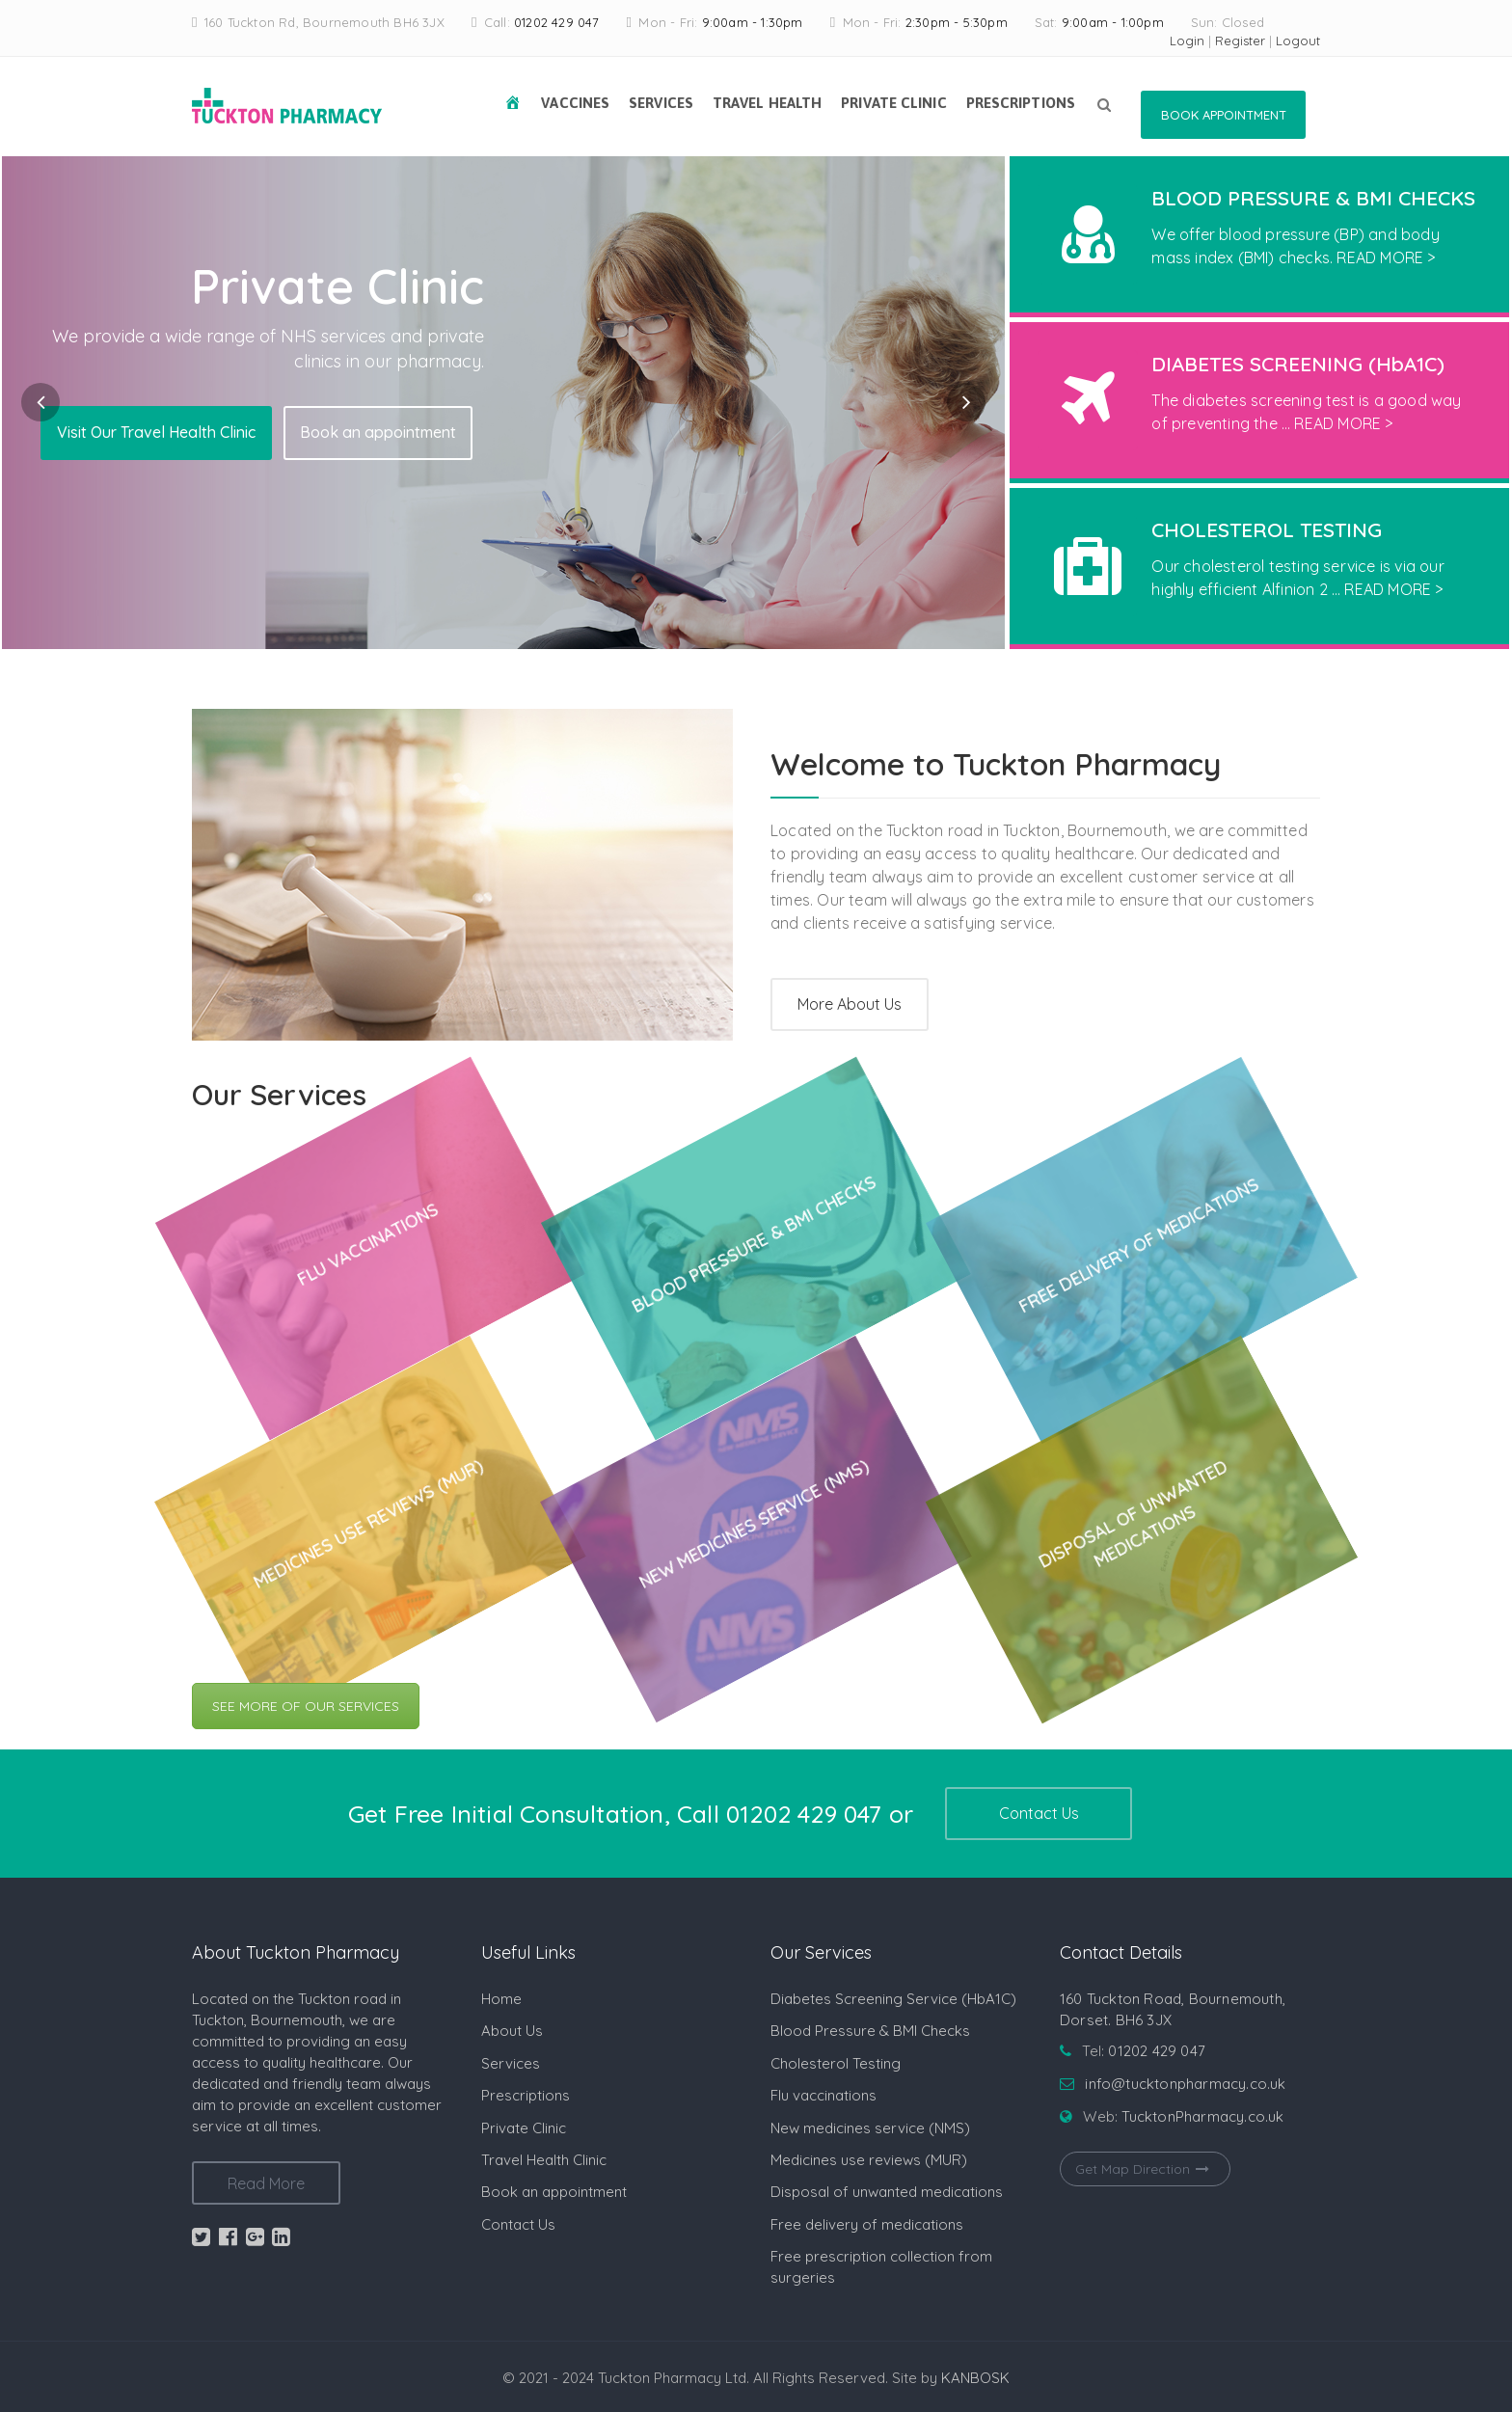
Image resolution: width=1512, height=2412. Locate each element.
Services (661, 103)
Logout (1298, 40)
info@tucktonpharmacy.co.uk (1185, 2083)
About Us (512, 2030)
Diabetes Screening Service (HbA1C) (893, 1999)
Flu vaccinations (823, 2095)
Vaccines (575, 103)
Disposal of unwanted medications (886, 2191)
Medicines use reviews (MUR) (868, 2160)
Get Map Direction (1145, 2169)
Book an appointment (378, 432)
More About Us (849, 1004)
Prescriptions (1020, 103)
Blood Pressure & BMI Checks (870, 2030)
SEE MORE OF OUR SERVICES (305, 1706)
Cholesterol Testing (835, 2063)
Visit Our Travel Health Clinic (156, 432)
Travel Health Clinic (544, 2160)
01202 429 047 (557, 22)
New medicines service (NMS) (870, 2128)
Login (1187, 40)
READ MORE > (1385, 257)
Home (501, 1999)
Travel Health (767, 103)
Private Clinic (893, 103)
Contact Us (1039, 1813)
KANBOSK (975, 2378)
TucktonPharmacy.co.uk (1202, 2116)
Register (1240, 40)
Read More (266, 2183)
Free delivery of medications (866, 2224)
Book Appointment (1223, 114)
